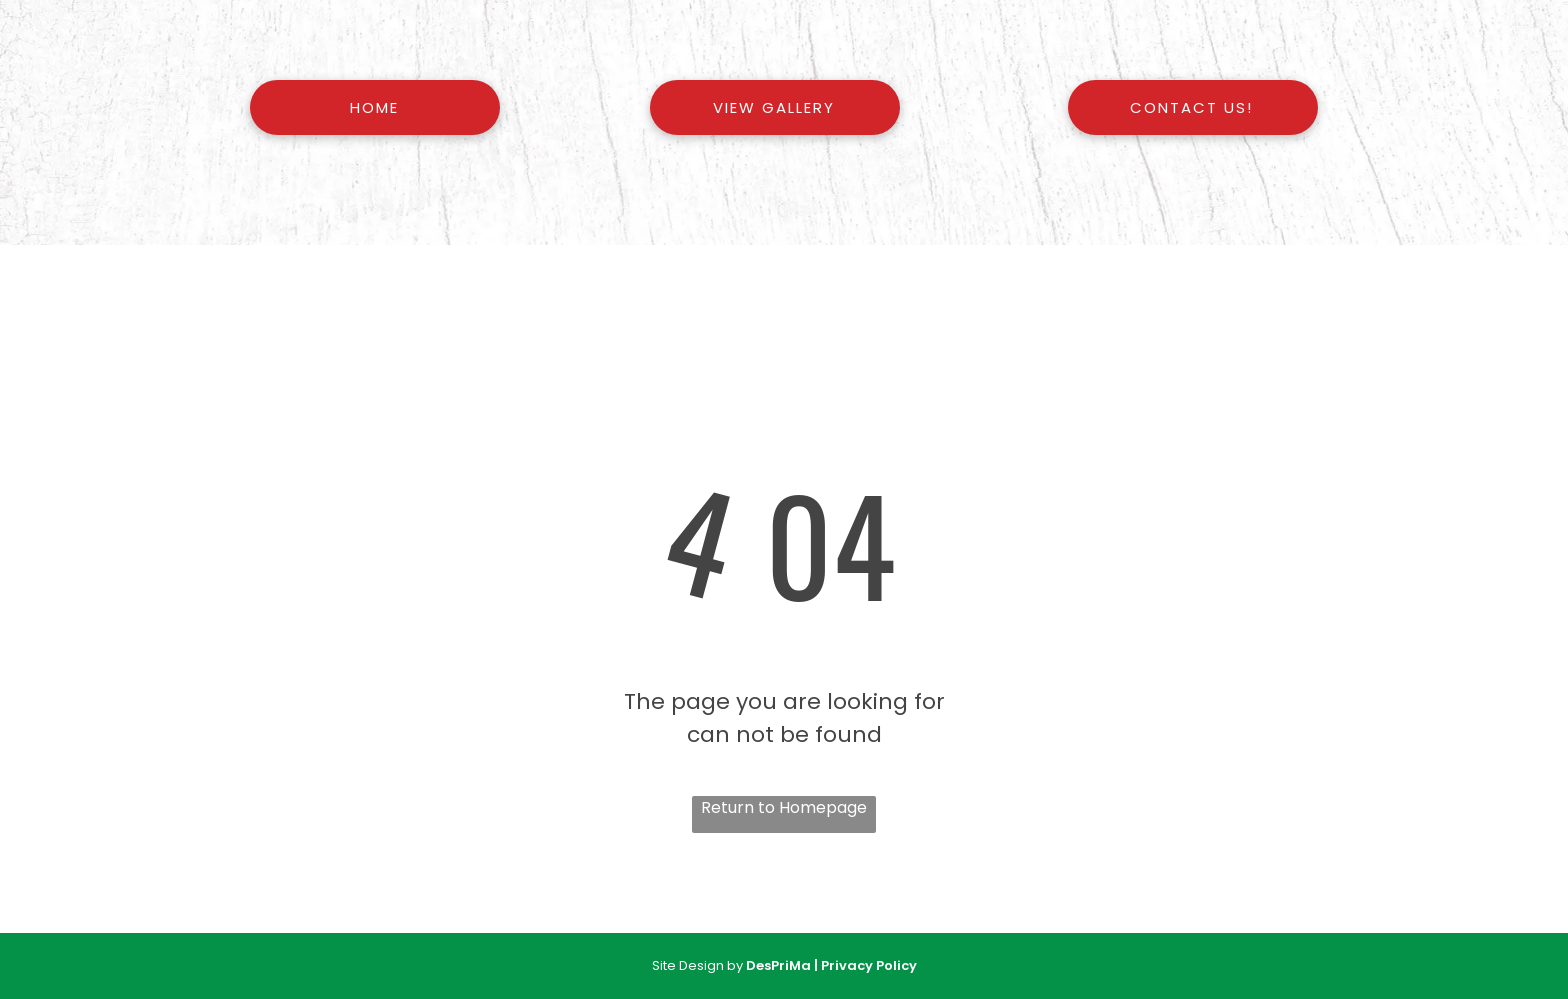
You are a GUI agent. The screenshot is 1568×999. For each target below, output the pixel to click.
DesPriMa (778, 965)
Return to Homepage (784, 807)
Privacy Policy (869, 965)
